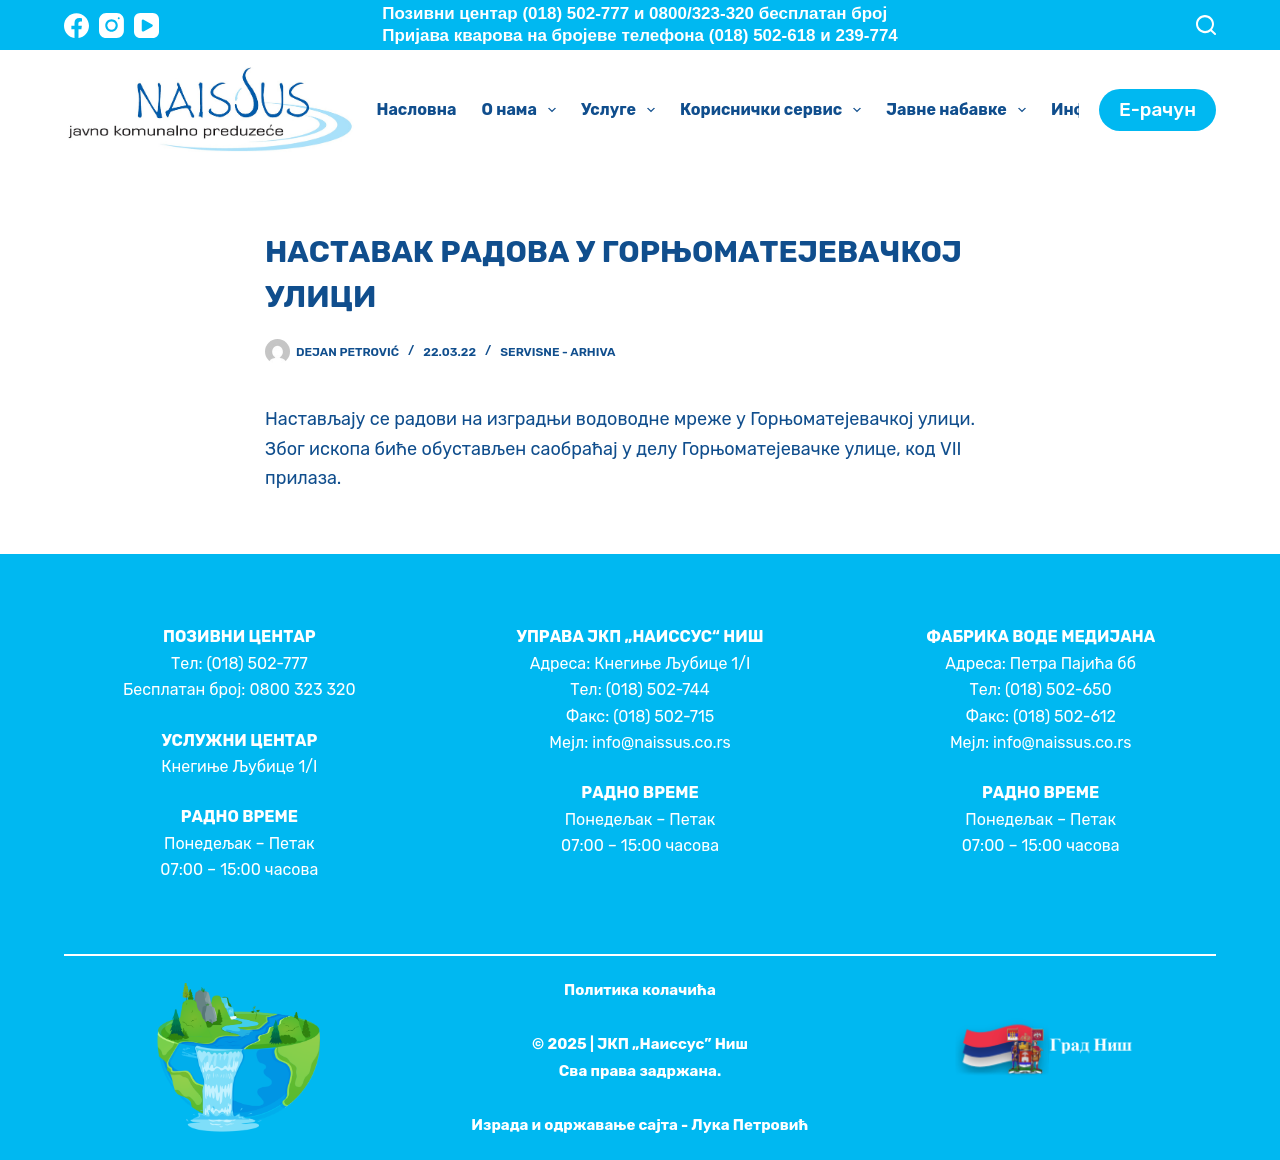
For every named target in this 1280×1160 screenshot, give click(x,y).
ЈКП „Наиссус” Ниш (672, 1044)
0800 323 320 (302, 689)
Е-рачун (1157, 109)
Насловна (417, 109)
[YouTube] (146, 25)
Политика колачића (640, 990)
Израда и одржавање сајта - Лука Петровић (639, 1125)
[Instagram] (111, 25)
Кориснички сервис (774, 110)
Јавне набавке (960, 110)
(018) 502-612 (1064, 716)
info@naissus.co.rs (661, 742)
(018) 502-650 (1058, 689)
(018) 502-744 (658, 689)
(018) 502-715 (663, 716)
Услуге (622, 110)
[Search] (1206, 25)
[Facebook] (76, 25)
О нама (522, 110)
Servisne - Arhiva (557, 352)
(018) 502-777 (256, 663)
